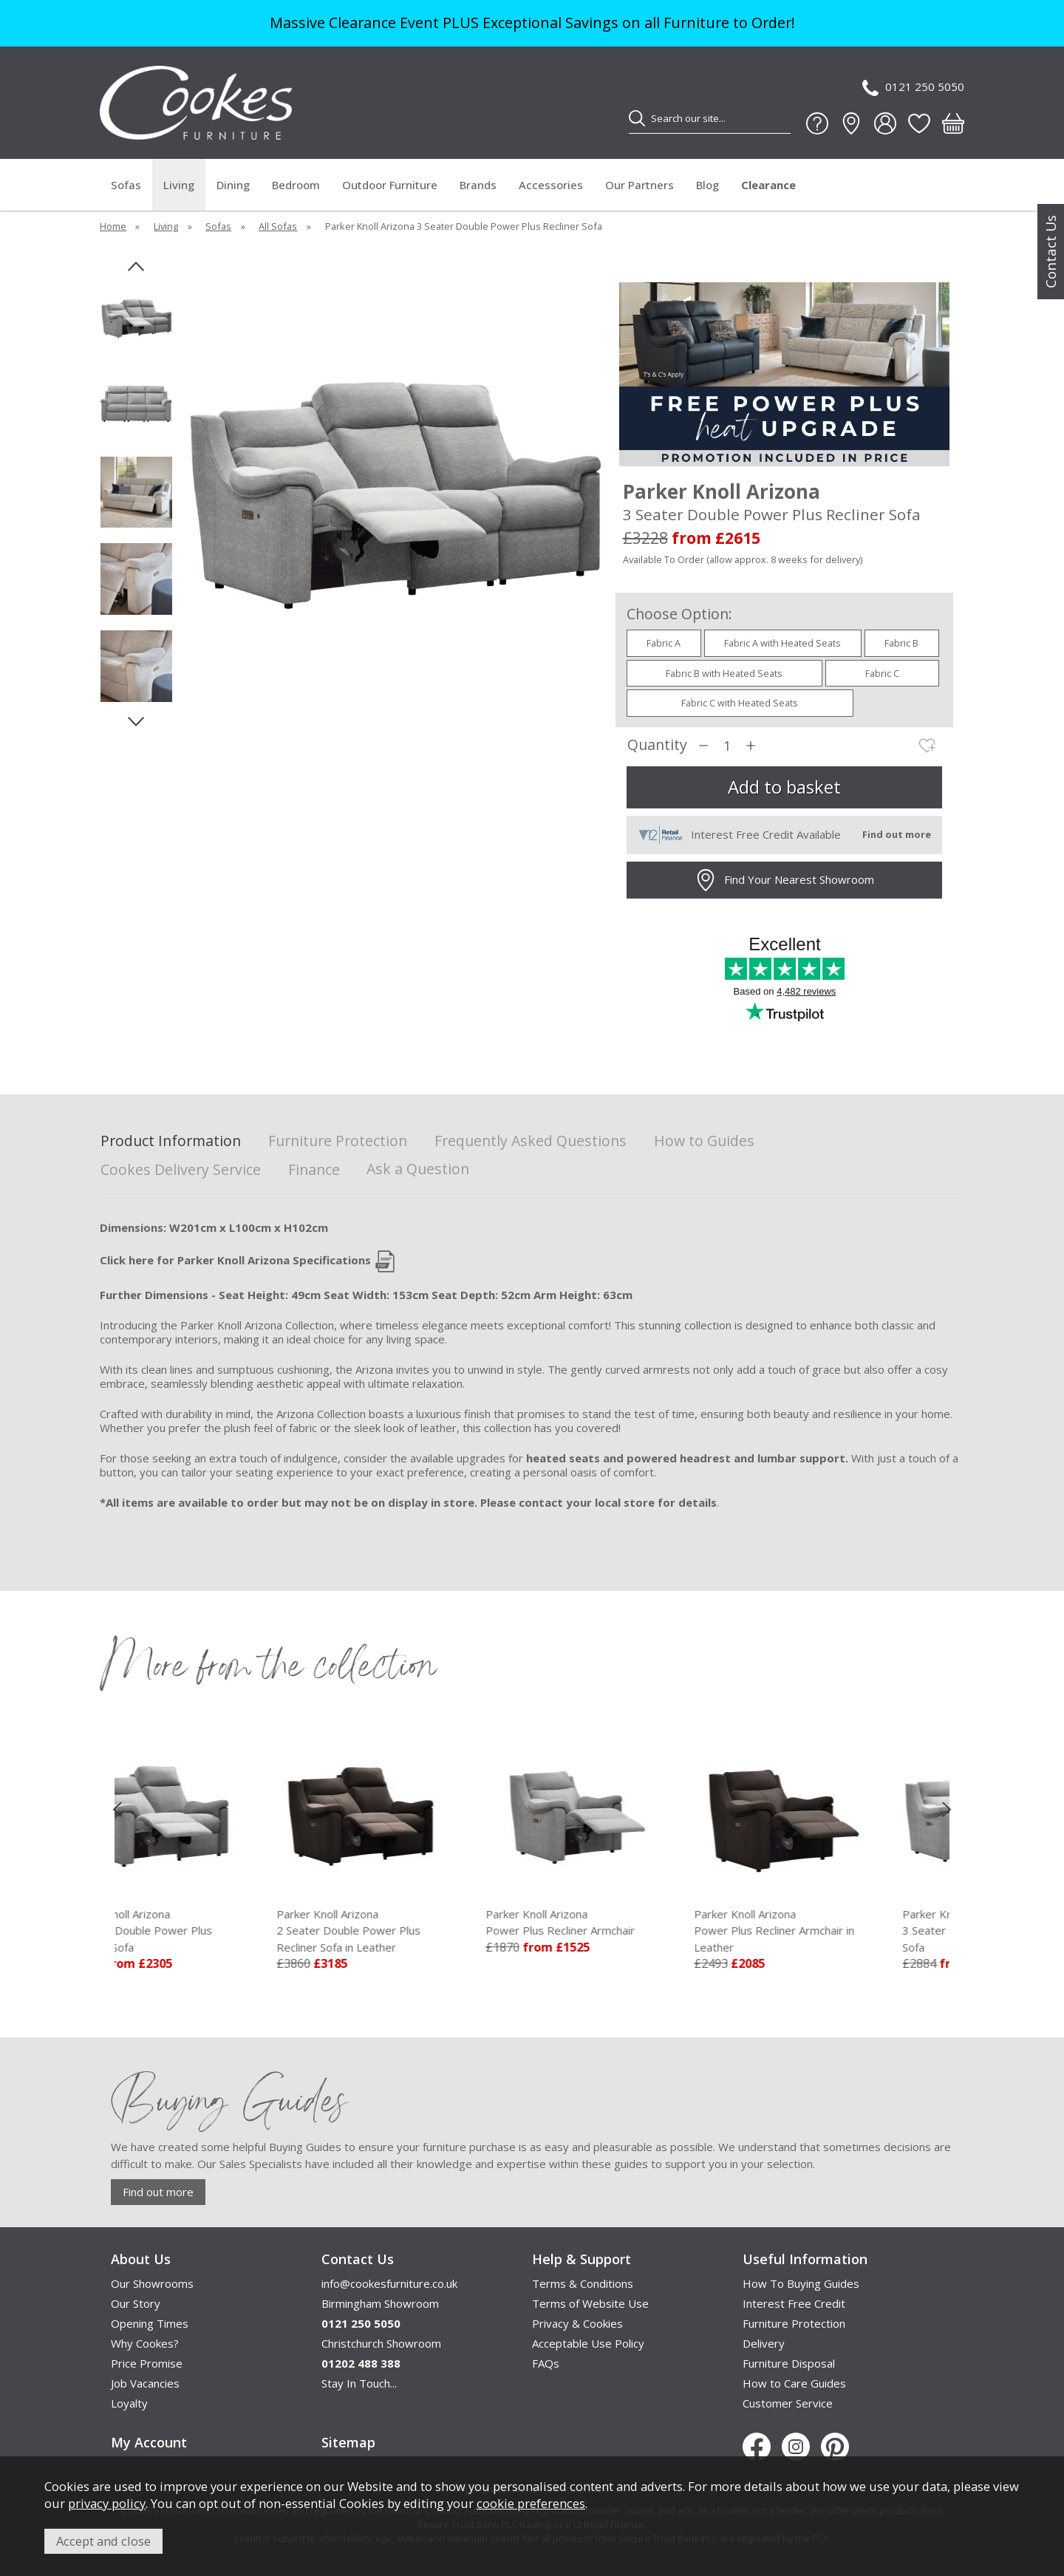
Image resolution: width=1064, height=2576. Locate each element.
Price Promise (147, 2363)
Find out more (158, 2191)
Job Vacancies (145, 2383)
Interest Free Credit (794, 2303)
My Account (149, 2442)
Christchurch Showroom (381, 2343)
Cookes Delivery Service (180, 1170)
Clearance (768, 184)
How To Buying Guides (801, 2283)
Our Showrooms (152, 2283)
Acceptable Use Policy (588, 2343)
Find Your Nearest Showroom (784, 880)
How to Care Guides (794, 2383)
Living (178, 184)
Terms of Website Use (590, 2303)
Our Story (135, 2303)
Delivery (764, 2343)
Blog (707, 184)
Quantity (657, 745)
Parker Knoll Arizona (219, 1931)
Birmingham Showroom (380, 2303)
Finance (314, 1170)
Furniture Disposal (789, 2363)
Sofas (126, 184)
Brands (478, 184)
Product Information (170, 1141)
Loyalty (129, 2403)
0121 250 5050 (913, 87)
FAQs (545, 2363)
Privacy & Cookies (577, 2323)
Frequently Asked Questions (530, 1141)
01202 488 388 (360, 2363)
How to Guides (704, 1141)
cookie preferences (531, 2503)
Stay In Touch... (359, 2383)
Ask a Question (417, 1169)
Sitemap (348, 2442)
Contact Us (1050, 251)
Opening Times (149, 2323)
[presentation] (117, 1808)
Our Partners (639, 184)
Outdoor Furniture (389, 184)
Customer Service (788, 2403)
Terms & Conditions (582, 2283)
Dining (233, 184)
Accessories (551, 184)
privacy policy (107, 2503)
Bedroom (296, 184)
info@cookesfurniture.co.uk (389, 2283)
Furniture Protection (337, 1141)
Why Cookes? (145, 2343)
